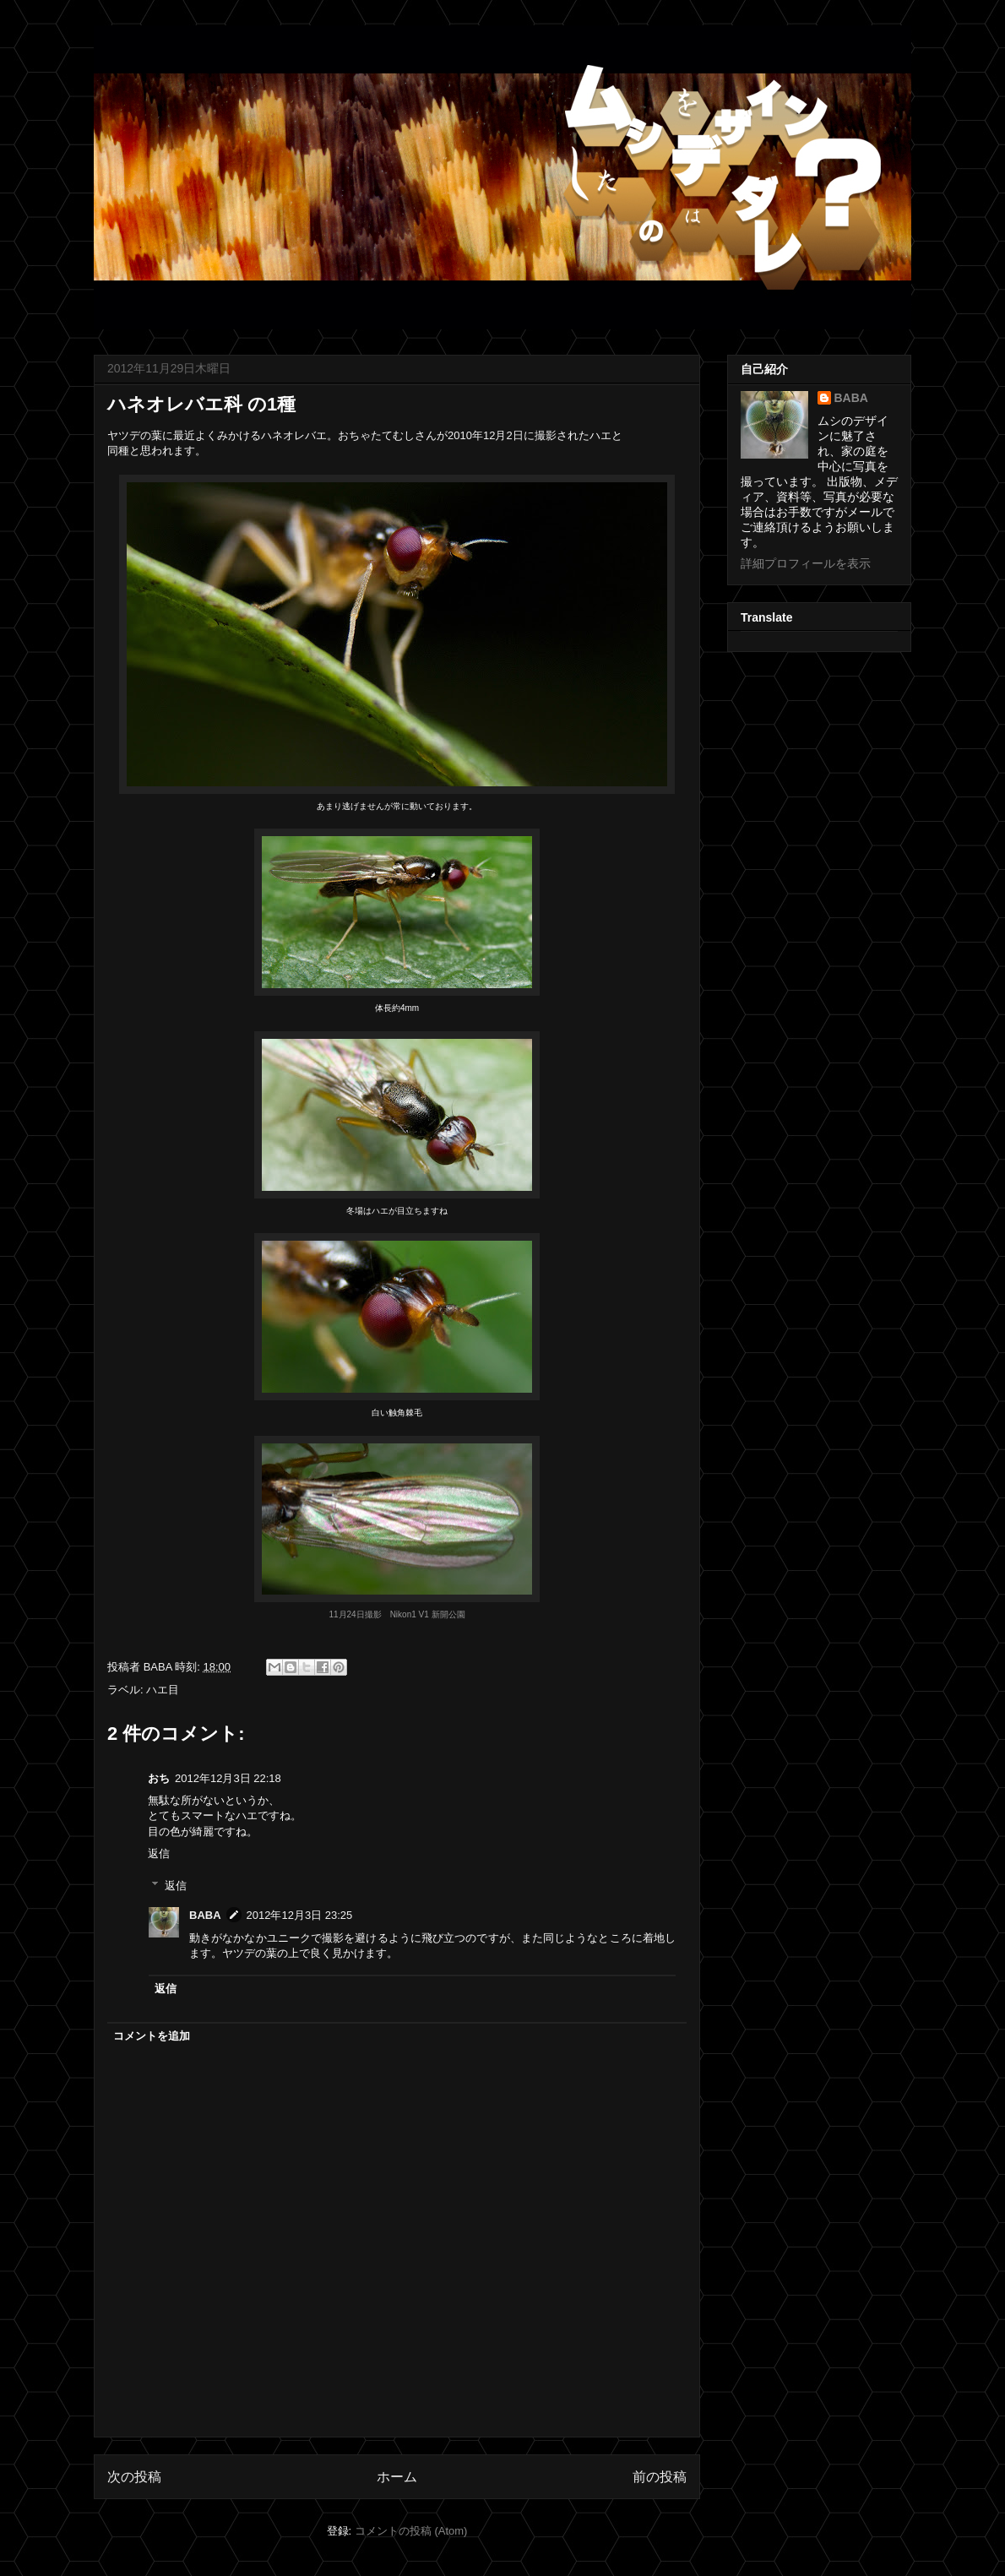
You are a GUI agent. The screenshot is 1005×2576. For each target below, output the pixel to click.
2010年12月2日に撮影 (502, 435)
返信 (159, 1853)
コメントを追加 (151, 2036)
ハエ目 (162, 1689)
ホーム (397, 2477)
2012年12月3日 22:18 (228, 1778)
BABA (205, 1915)
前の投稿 (660, 2477)
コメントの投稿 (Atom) (411, 2530)
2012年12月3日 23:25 (300, 1915)
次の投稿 (134, 2477)
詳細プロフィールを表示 (806, 563)
